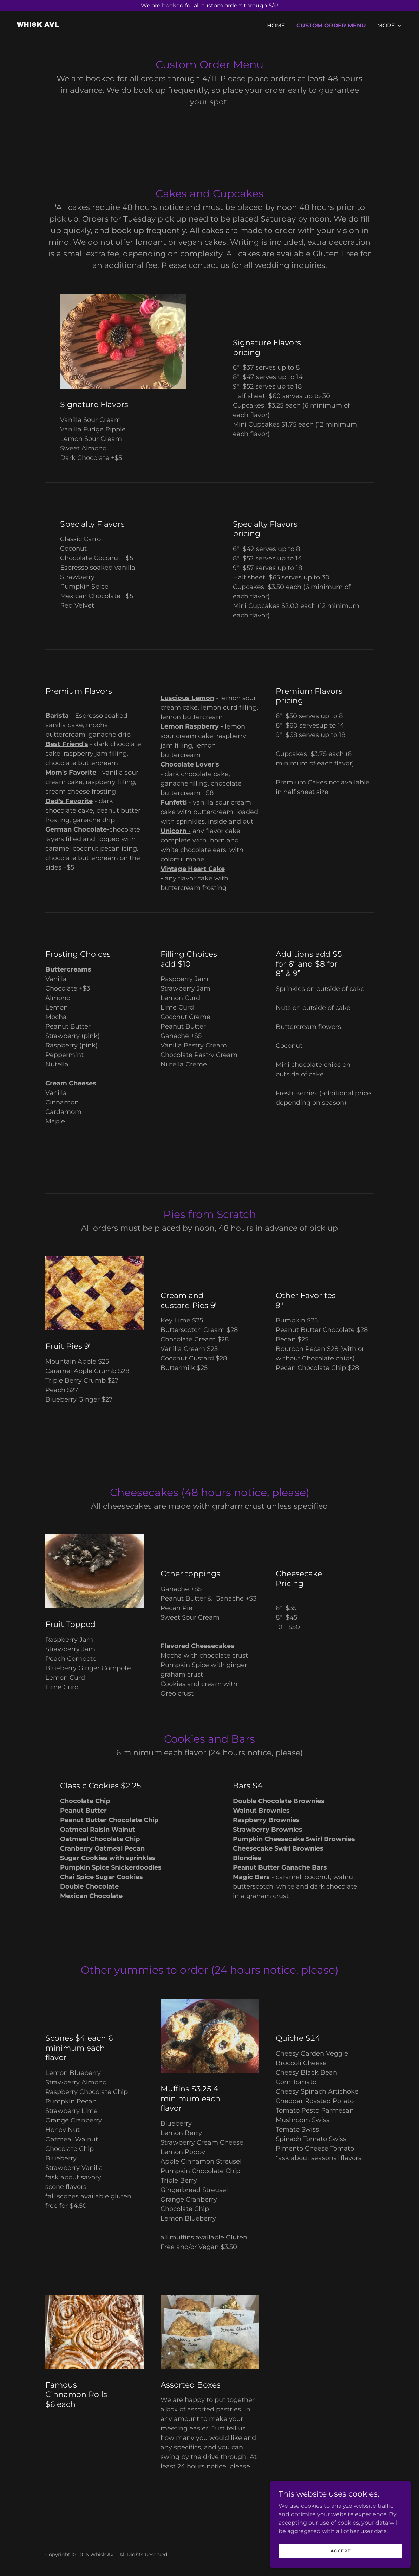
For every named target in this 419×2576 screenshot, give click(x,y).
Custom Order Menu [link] (331, 25)
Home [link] (276, 25)
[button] (389, 25)
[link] (38, 24)
